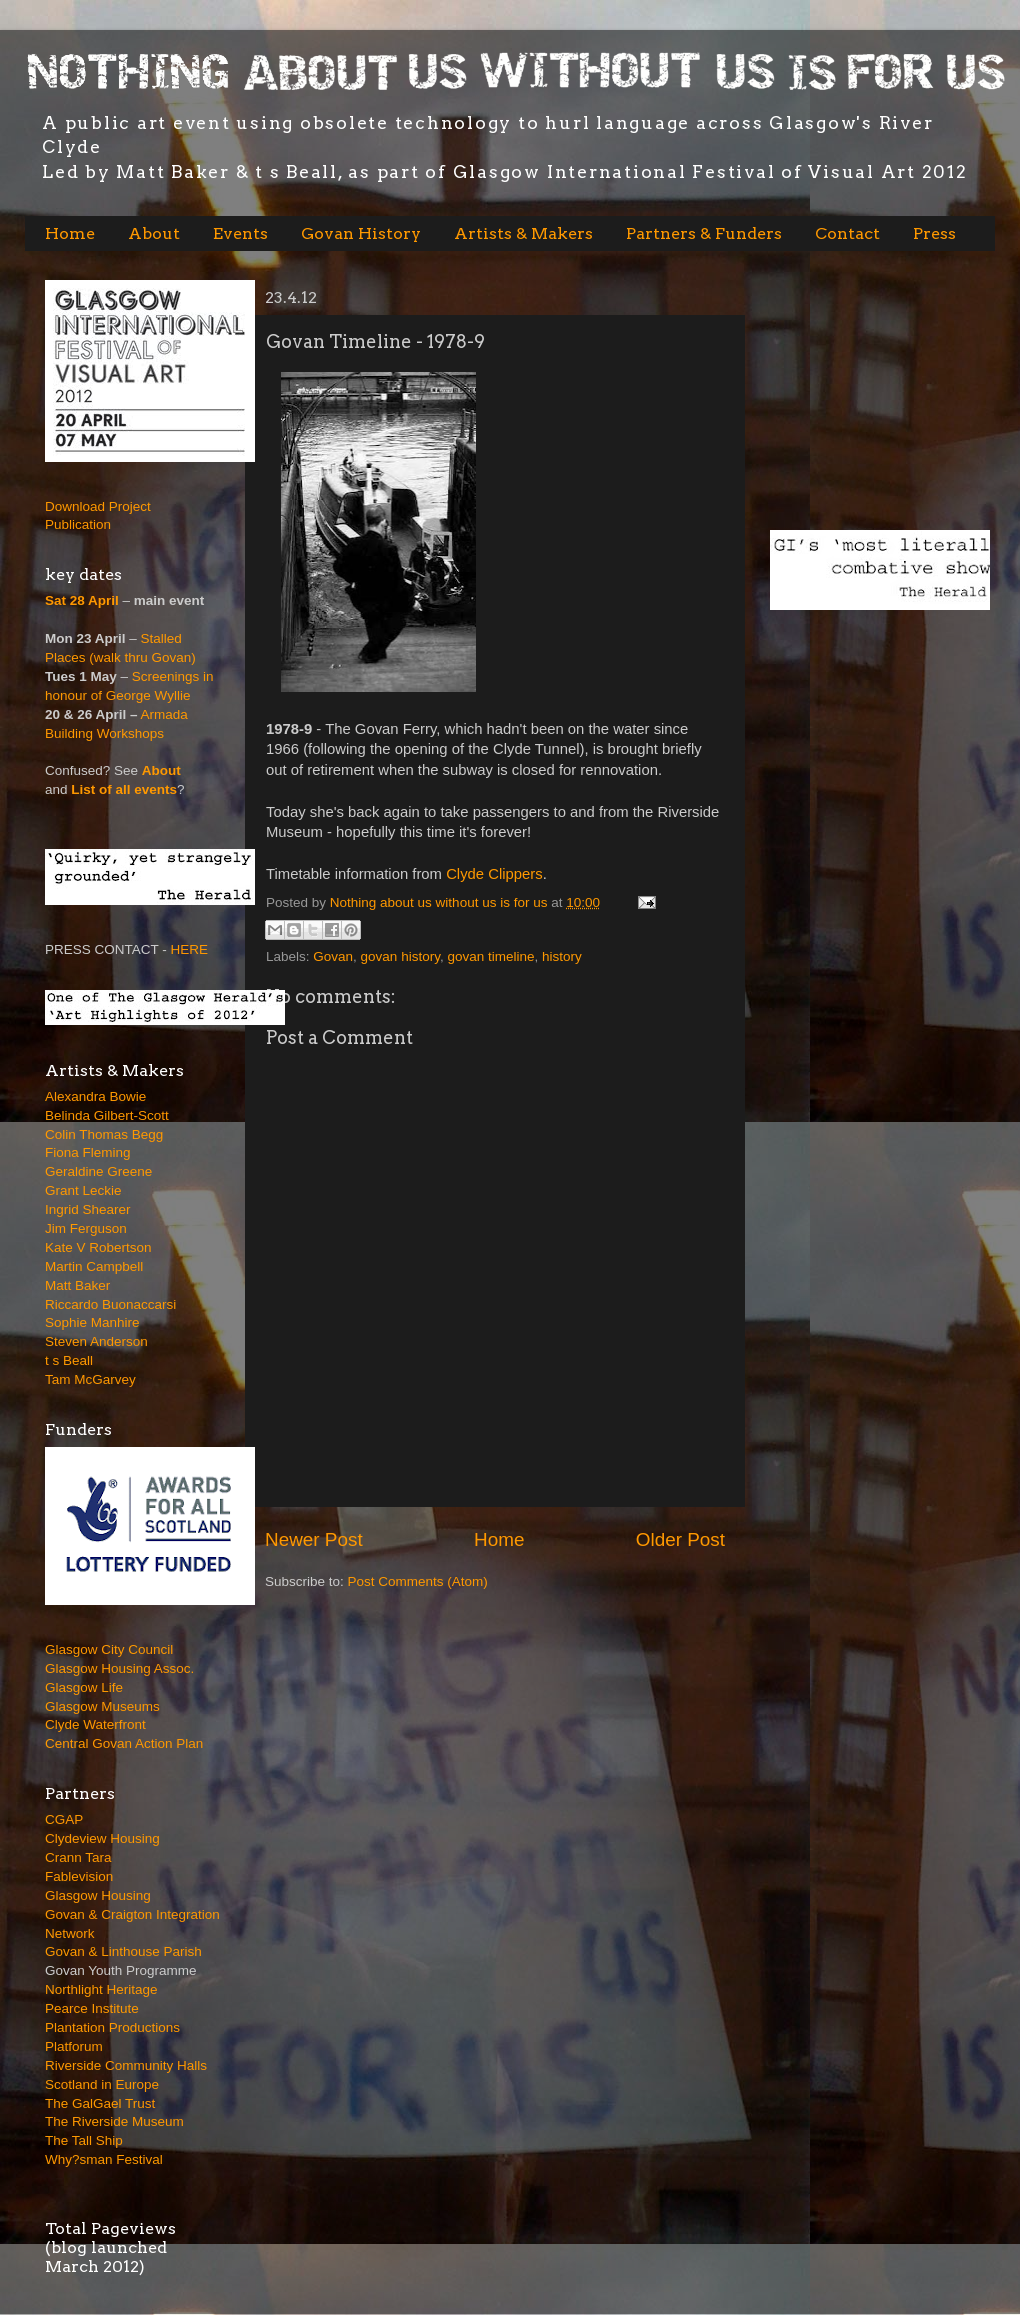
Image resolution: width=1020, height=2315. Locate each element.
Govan (333, 956)
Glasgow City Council (109, 1649)
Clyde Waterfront (95, 1724)
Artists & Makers (523, 233)
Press (934, 233)
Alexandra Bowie (95, 1096)
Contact (847, 233)
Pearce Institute (92, 2008)
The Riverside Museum (114, 2121)
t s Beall (69, 1360)
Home (70, 233)
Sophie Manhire (92, 1322)
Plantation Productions (112, 2027)
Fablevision (79, 1876)
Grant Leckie (83, 1190)
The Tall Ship (84, 2140)
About (154, 233)
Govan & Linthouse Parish (123, 1951)
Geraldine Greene (98, 1171)
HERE (190, 949)
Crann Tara (78, 1857)
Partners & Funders (704, 233)
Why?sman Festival (104, 2159)
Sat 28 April (82, 600)
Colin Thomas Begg (104, 1134)
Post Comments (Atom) (418, 1581)
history (562, 956)
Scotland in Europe (102, 2084)
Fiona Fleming (88, 1152)
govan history (400, 956)
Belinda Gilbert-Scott (107, 1115)
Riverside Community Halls (126, 2065)
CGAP (64, 1819)
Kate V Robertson (98, 1247)
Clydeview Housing (102, 1838)
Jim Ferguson (86, 1228)
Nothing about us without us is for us (440, 902)
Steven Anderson (96, 1341)
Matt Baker (77, 1285)
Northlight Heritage (101, 1989)
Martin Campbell (94, 1266)
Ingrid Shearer (88, 1209)
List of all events (124, 789)
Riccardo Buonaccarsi (110, 1304)
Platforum (74, 2046)
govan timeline (490, 956)
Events (240, 233)
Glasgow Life (84, 1687)
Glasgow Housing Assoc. (119, 1668)
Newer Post (314, 1539)
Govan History (361, 233)
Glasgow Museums (102, 1706)
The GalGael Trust (100, 2103)
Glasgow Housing (98, 1895)
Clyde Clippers (494, 874)
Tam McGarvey (90, 1379)
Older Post (680, 1539)
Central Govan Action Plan (124, 1743)
